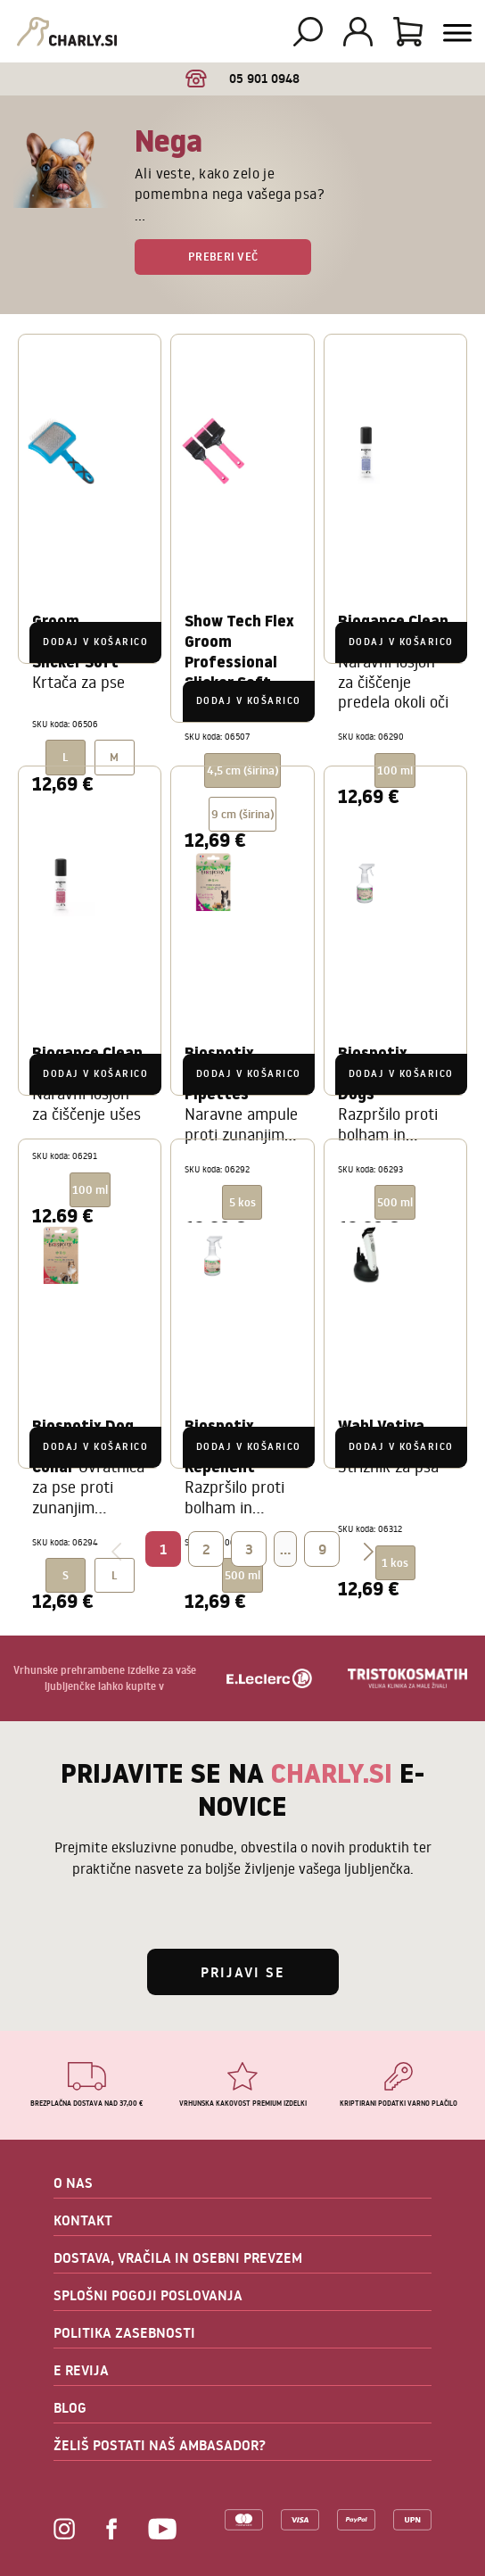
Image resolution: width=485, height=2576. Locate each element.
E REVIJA (81, 2370)
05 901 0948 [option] (242, 78)
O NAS (73, 2182)
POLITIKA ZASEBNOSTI (124, 2332)
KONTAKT (82, 2220)
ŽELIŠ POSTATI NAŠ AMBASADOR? (159, 2445)
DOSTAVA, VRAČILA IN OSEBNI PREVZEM (177, 2257)
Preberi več (223, 256)
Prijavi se (243, 1972)
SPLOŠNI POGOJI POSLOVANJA (147, 2295)
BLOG (69, 2407)
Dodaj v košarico (95, 642)
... (285, 1549)
